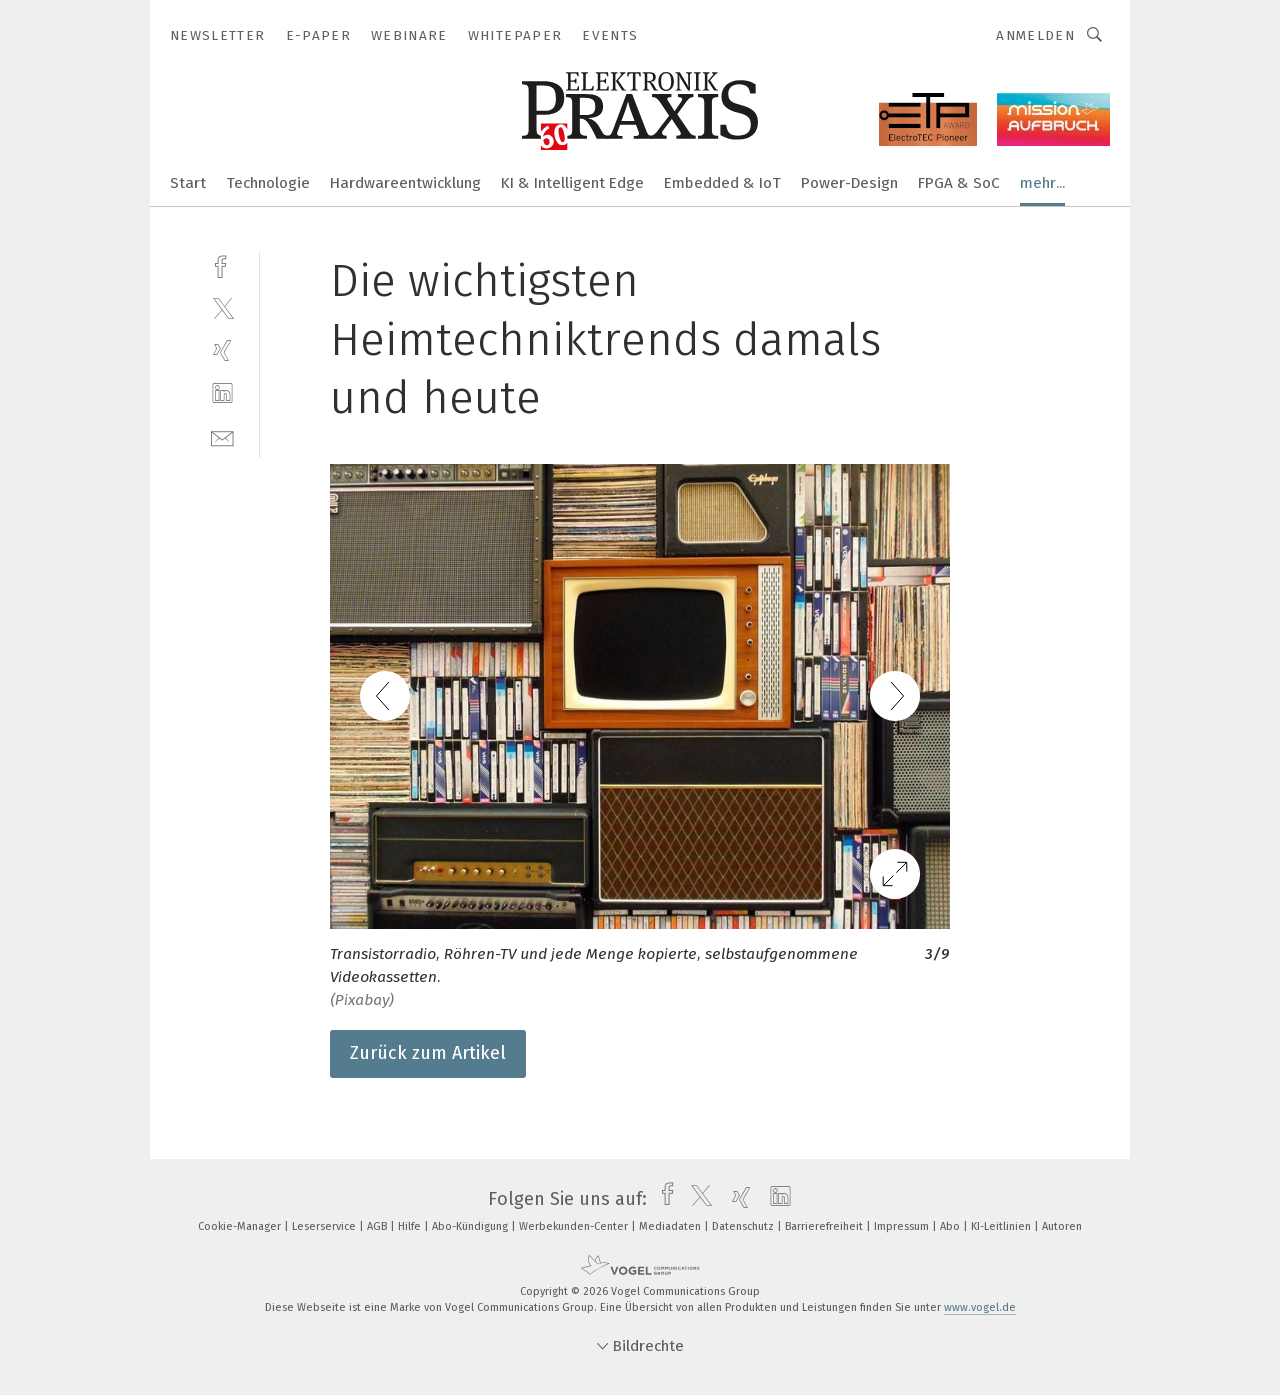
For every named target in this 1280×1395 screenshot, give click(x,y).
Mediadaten (671, 1226)
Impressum (903, 1226)
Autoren (1062, 1226)
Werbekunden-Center (575, 1226)
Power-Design (849, 183)
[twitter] (222, 307)
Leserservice (325, 1226)
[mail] (222, 436)
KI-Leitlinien (1002, 1226)
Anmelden (1035, 35)
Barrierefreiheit (825, 1226)
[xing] (222, 350)
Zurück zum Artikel (428, 1053)
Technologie (268, 183)
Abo (951, 1226)
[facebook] (222, 264)
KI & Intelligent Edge (572, 183)
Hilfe (411, 1226)
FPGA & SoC (959, 183)
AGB (378, 1226)
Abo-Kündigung (471, 1226)
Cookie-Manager (241, 1226)
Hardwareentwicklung (405, 183)
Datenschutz (744, 1226)
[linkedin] (222, 393)
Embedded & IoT (722, 183)
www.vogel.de (980, 1307)
